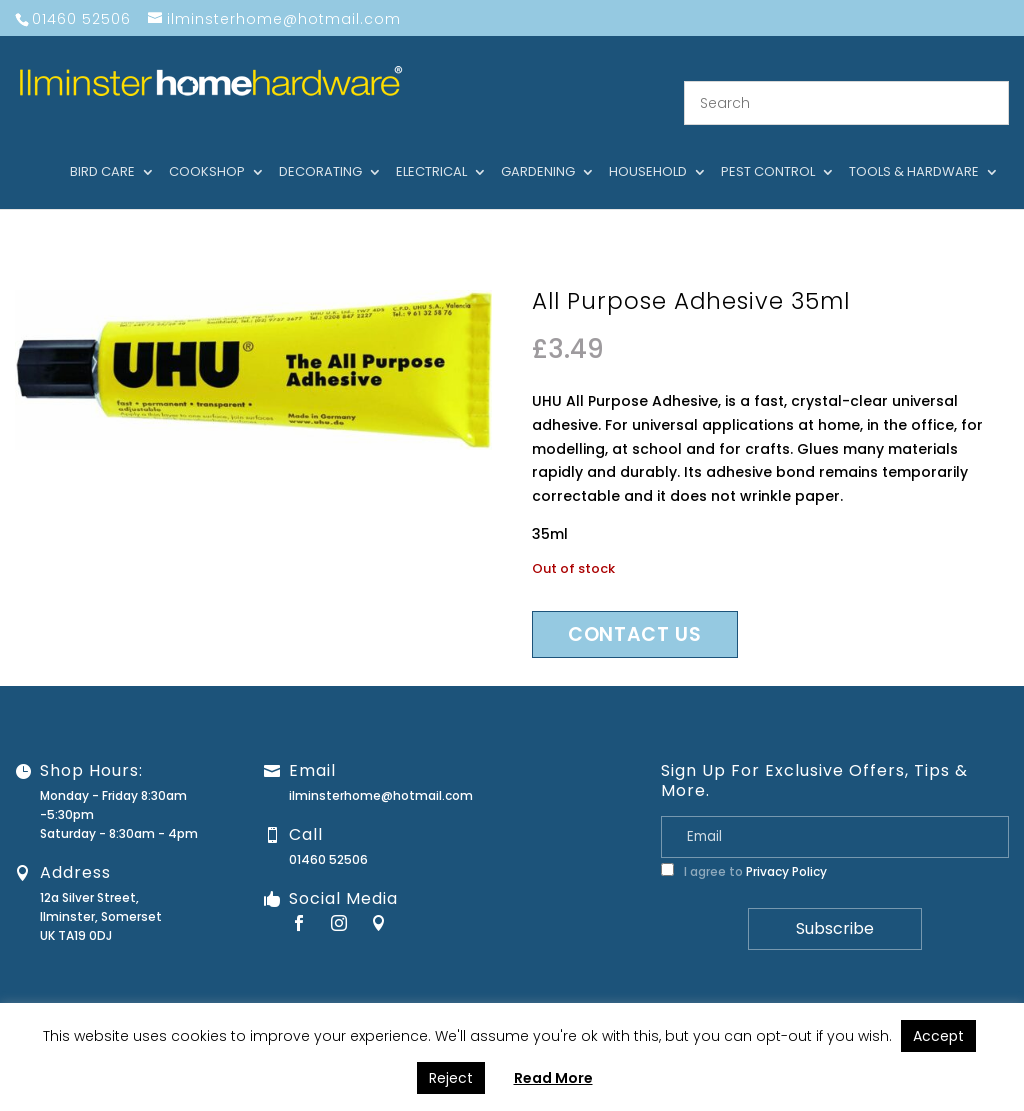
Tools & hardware (914, 149)
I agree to (744, 846)
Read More (553, 1078)
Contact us (635, 609)
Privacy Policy (786, 846)
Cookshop (207, 149)
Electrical (431, 149)
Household (648, 149)
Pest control (768, 149)
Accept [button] (938, 1036)
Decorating (320, 149)
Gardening (538, 149)
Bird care (102, 149)
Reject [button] (451, 1078)
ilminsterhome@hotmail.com (381, 770)
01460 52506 (328, 834)
